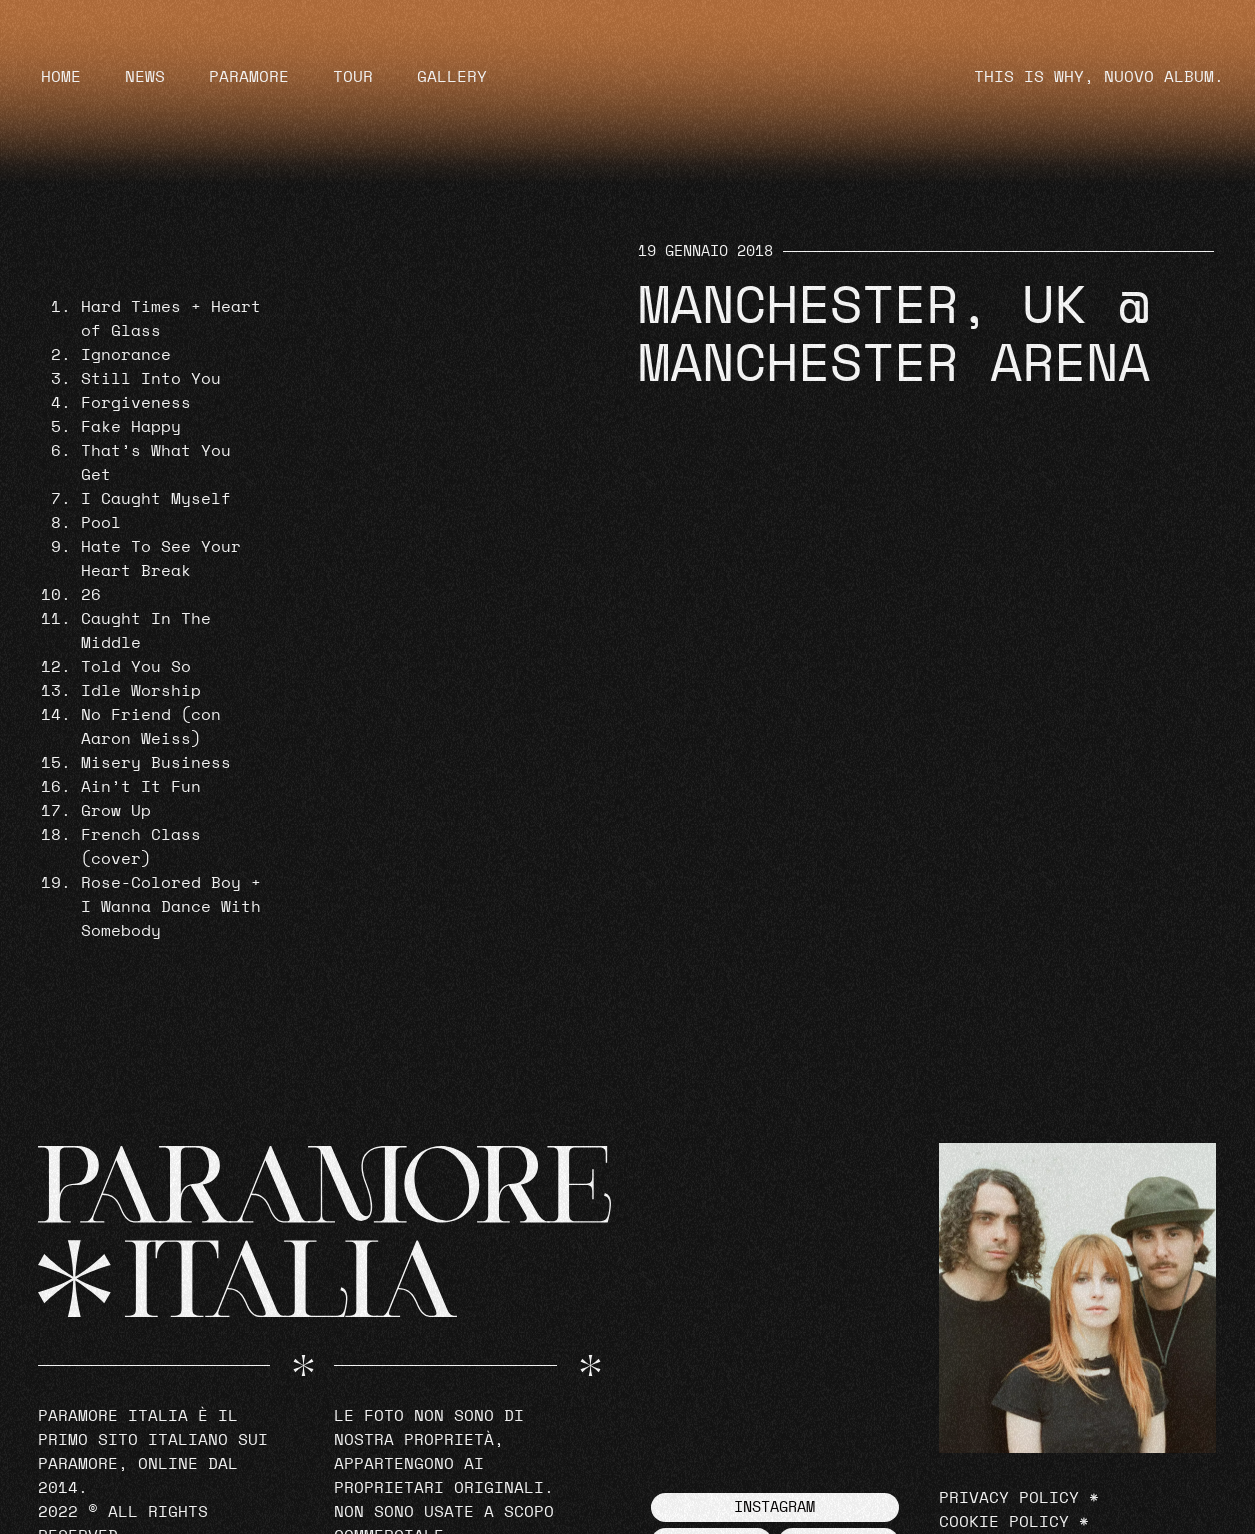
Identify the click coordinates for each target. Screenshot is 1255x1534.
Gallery (452, 77)
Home (61, 77)
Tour (353, 77)
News (145, 77)
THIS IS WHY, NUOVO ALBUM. (1099, 77)
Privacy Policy (1009, 1498)
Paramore (249, 77)
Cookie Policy (1004, 1522)
